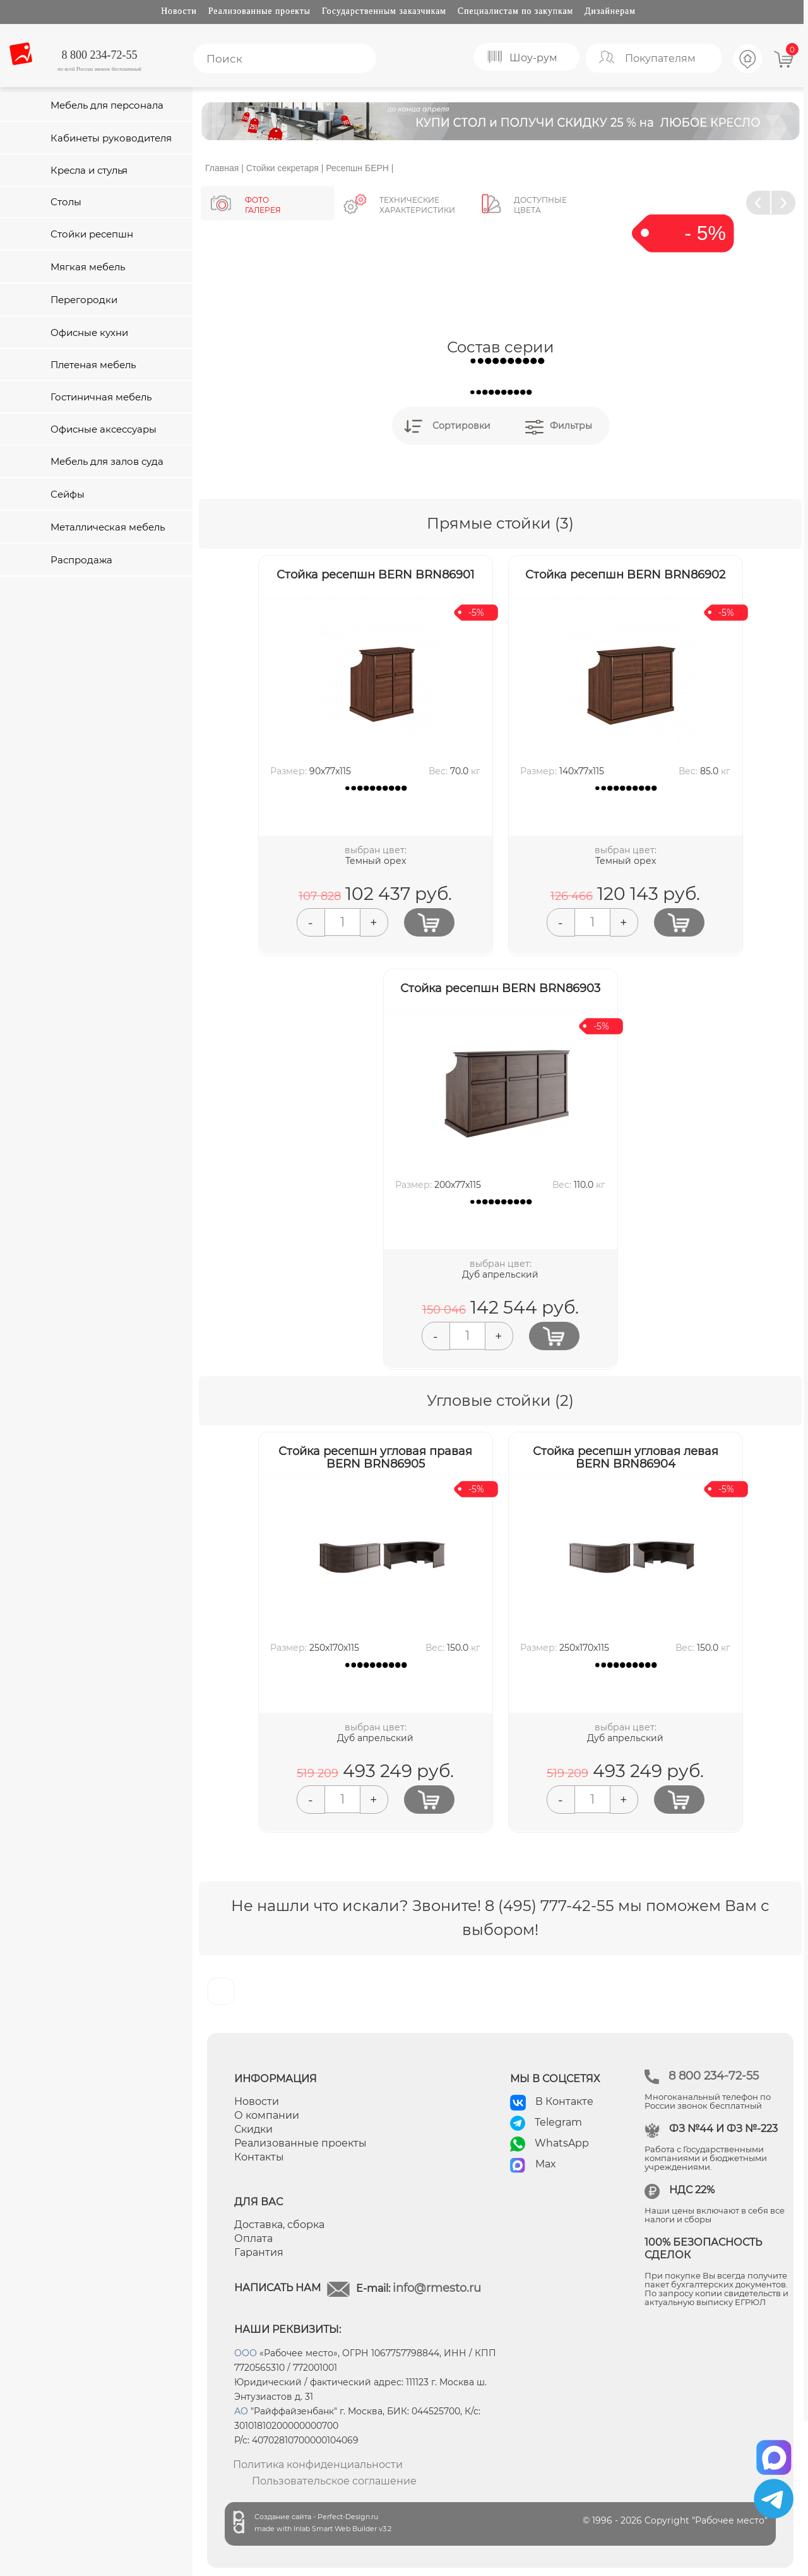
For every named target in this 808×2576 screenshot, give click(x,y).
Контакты (259, 2157)
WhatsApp (562, 2143)
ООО (245, 2353)
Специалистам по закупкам (515, 11)
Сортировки (461, 425)
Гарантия (258, 2252)
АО (241, 2411)
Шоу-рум (533, 58)
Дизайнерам (610, 11)
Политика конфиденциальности (318, 2465)
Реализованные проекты (259, 11)
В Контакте (564, 2101)
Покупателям (660, 58)
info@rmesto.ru (437, 2288)
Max (545, 2164)
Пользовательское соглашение (334, 2481)
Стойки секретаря (282, 168)
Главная (222, 168)
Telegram (558, 2122)
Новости (179, 11)
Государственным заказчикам (384, 11)
